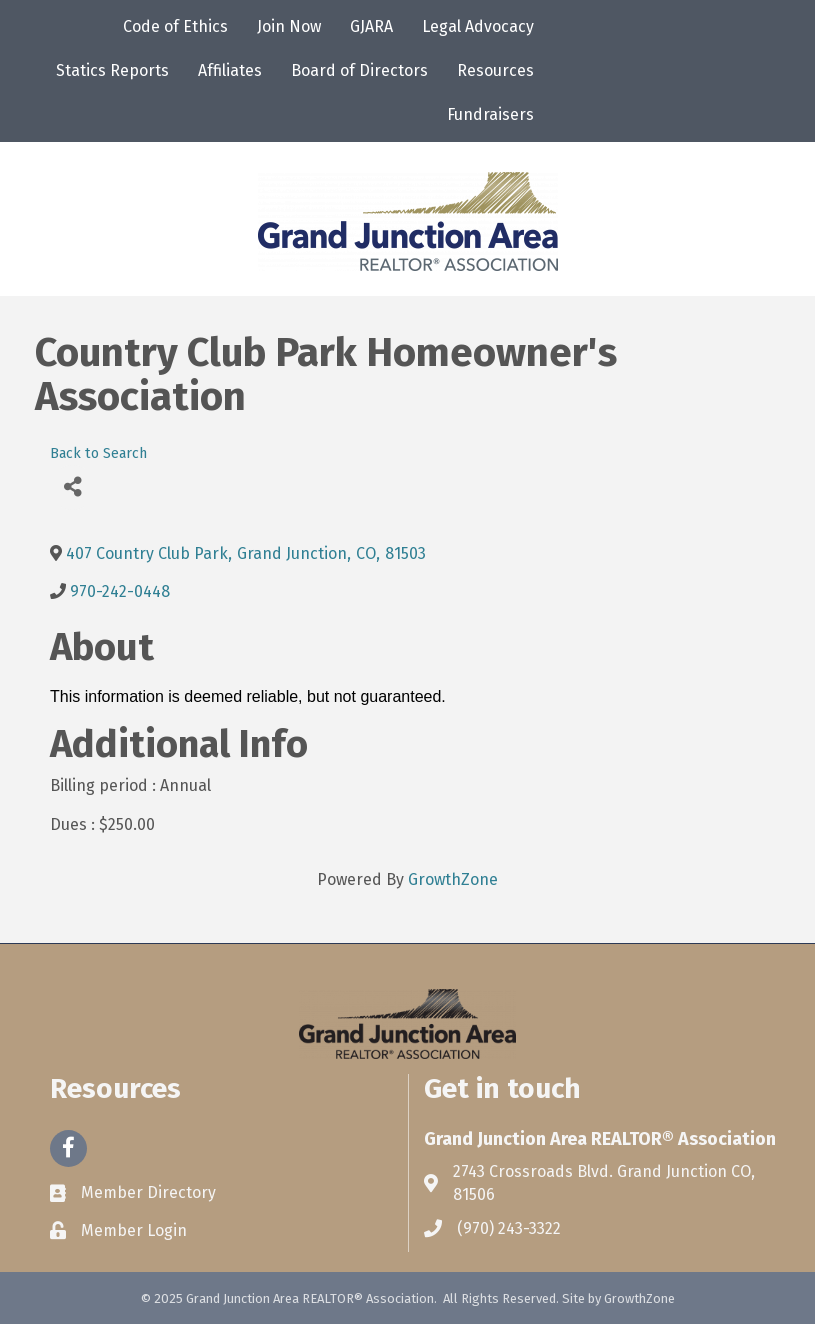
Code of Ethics (175, 26)
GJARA (371, 26)
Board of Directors (359, 70)
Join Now (289, 26)
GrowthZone (453, 879)
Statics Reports (112, 70)
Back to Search (98, 453)
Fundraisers (490, 114)
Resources (495, 70)
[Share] (72, 487)
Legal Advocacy (478, 26)
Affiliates (230, 70)
